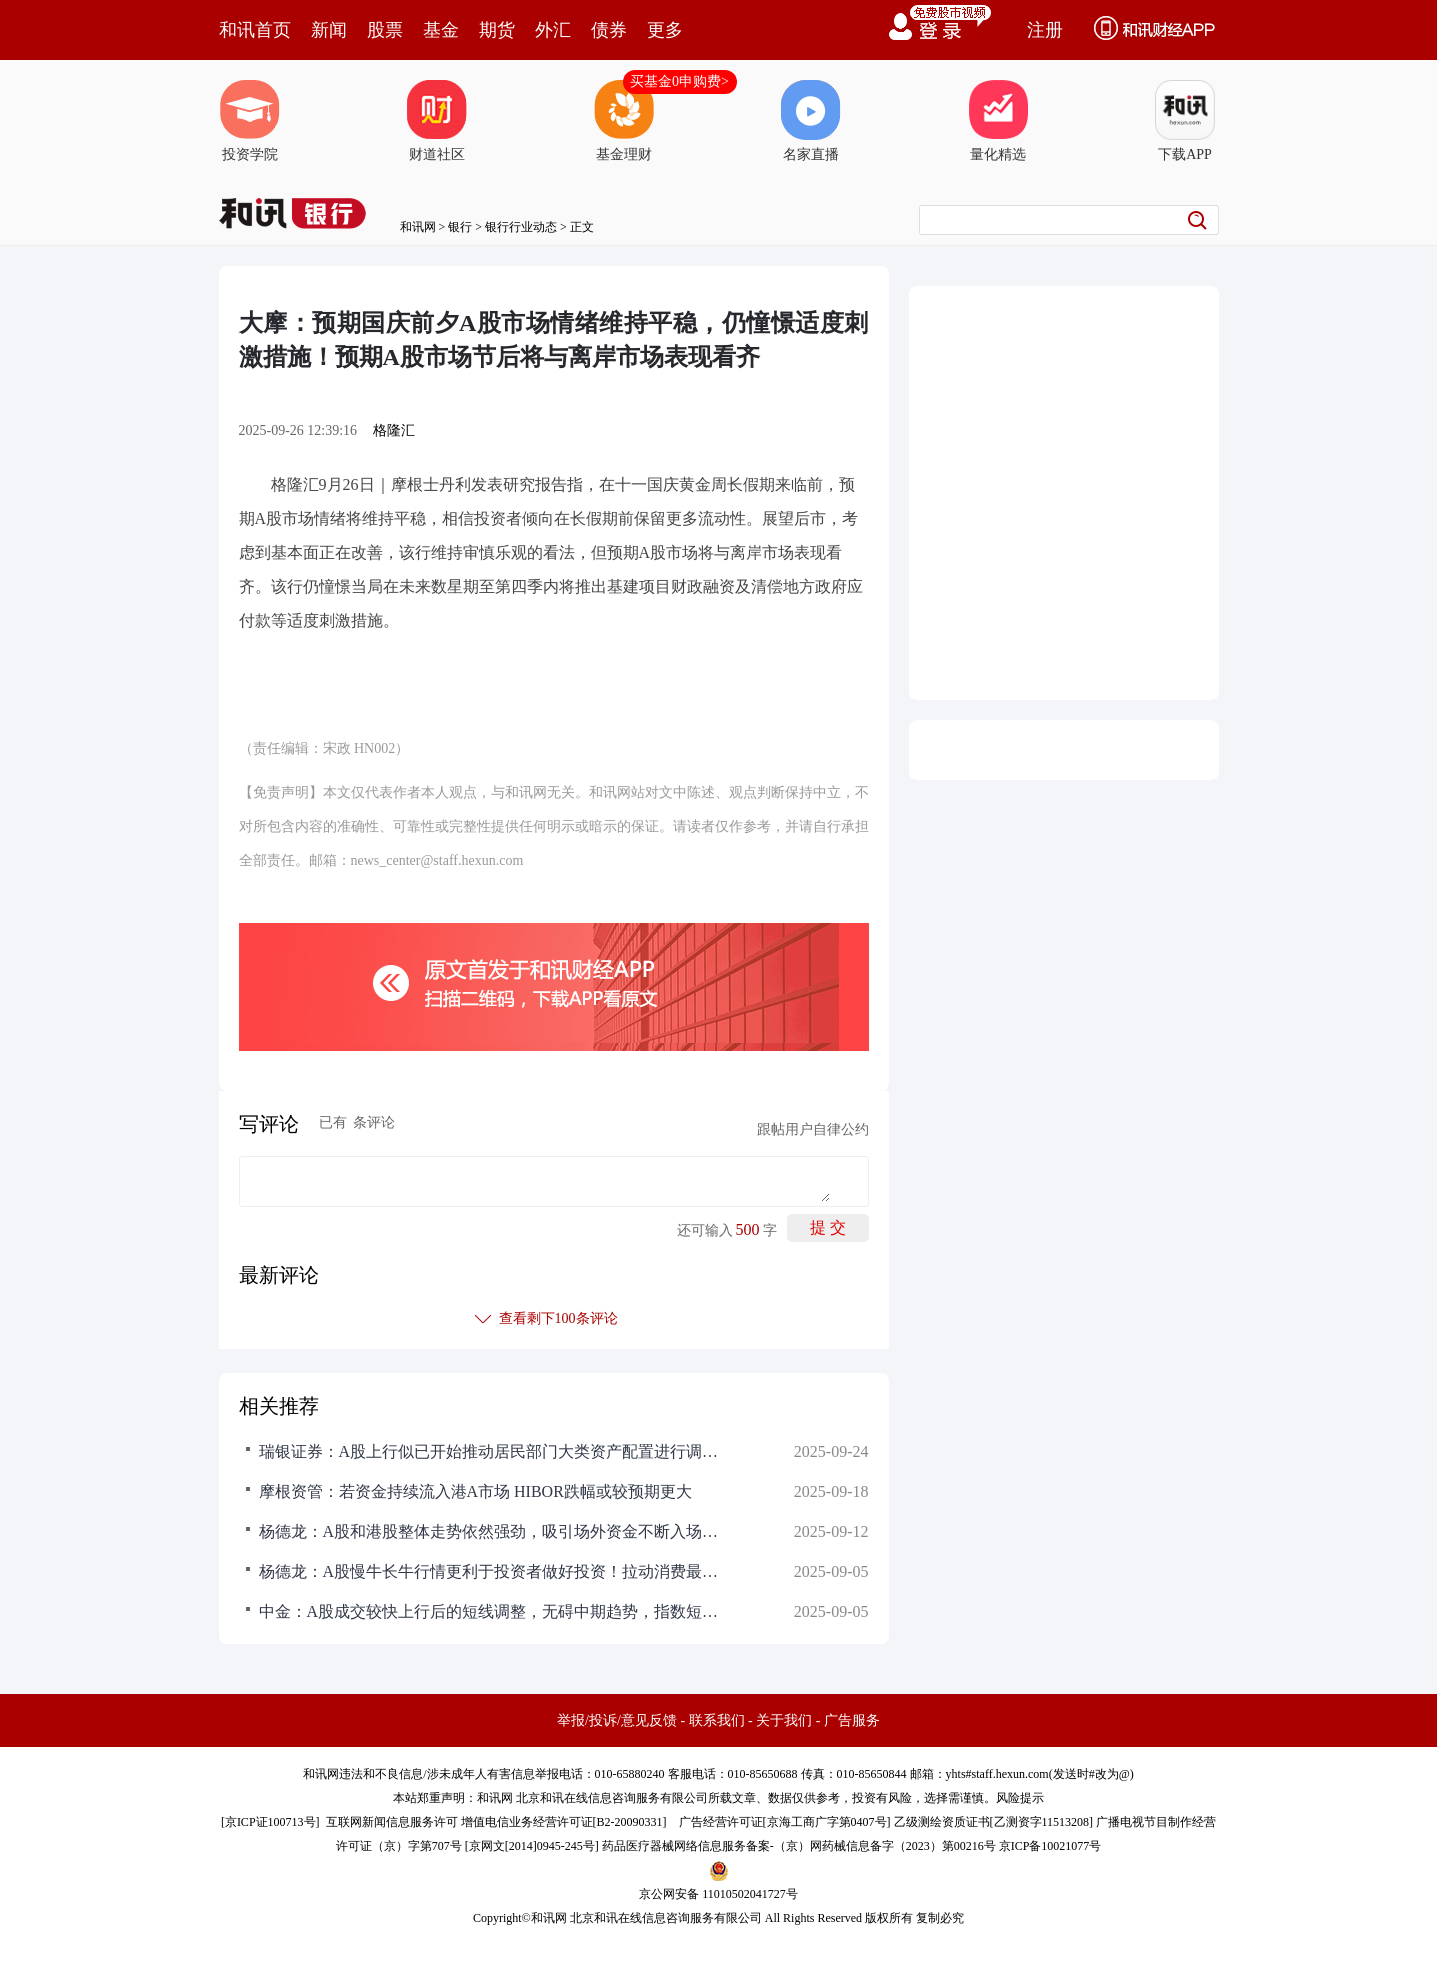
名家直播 (811, 121)
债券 (609, 30)
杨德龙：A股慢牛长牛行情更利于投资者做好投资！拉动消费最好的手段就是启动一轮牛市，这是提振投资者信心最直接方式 (489, 1571)
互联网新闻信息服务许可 (392, 1822)
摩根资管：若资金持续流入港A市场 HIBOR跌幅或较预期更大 (475, 1491)
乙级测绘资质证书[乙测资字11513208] (994, 1822)
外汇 (553, 30)
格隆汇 (394, 430)
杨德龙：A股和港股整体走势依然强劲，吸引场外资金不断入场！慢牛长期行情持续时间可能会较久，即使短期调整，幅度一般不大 (489, 1531)
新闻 (329, 30)
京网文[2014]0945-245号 (532, 1846)
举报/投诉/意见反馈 (617, 1720)
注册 (1045, 30)
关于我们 (784, 1720)
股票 (385, 30)
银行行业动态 (521, 227)
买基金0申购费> (679, 81)
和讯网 (418, 227)
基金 (441, 30)
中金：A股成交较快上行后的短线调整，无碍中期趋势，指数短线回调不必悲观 (489, 1611)
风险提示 (1020, 1798)
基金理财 (624, 121)
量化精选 (998, 121)
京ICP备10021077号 (1050, 1846)
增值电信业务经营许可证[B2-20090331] (564, 1822)
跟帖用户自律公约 (813, 1129)
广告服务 (852, 1720)
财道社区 (437, 121)
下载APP (1185, 121)
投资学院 (250, 121)
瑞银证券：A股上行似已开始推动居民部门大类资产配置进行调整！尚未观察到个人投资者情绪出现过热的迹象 (489, 1451)
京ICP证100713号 (270, 1822)
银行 (460, 227)
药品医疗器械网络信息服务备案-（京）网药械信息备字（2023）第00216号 (799, 1846)
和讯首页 (255, 30)
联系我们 (717, 1720)
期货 (497, 30)
